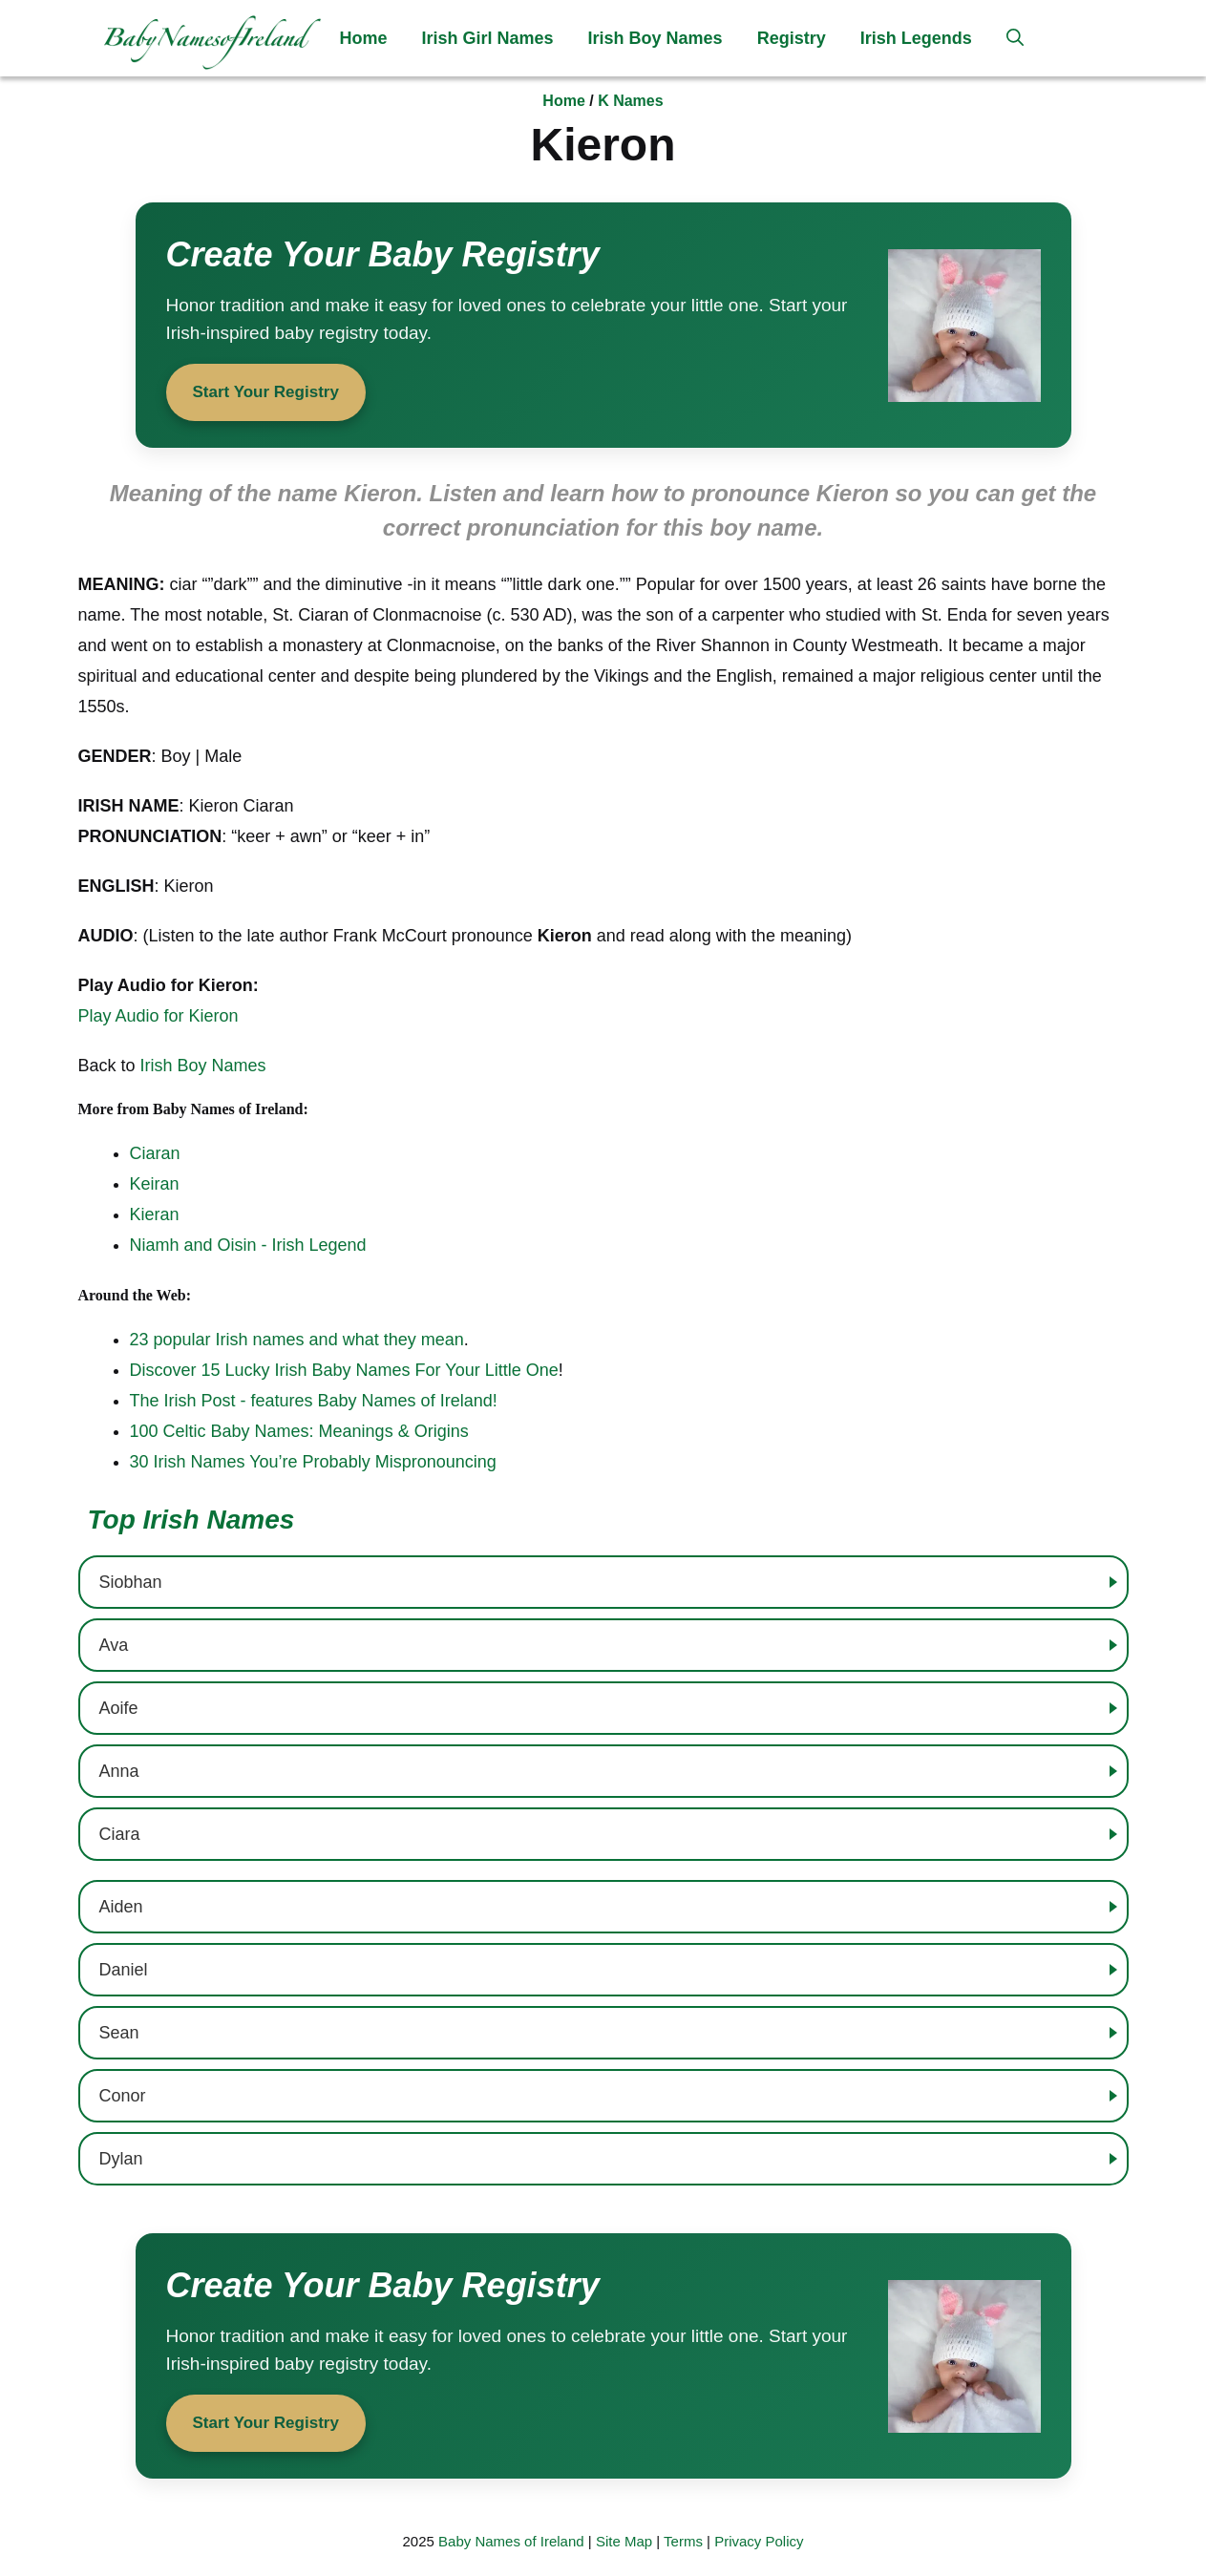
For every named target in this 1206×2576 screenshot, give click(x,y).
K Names (630, 101)
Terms (683, 2541)
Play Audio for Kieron (158, 1015)
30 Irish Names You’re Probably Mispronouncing (313, 1461)
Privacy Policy (758, 2541)
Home (364, 38)
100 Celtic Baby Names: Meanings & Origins (299, 1431)
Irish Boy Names (655, 38)
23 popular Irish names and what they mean (297, 1339)
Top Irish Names (191, 1519)
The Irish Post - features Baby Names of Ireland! (313, 1400)
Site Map (624, 2541)
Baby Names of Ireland (511, 2541)
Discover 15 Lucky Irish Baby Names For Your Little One (344, 1370)
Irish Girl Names (488, 38)
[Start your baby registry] (603, 325)
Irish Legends (916, 38)
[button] (1015, 38)
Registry (791, 38)
